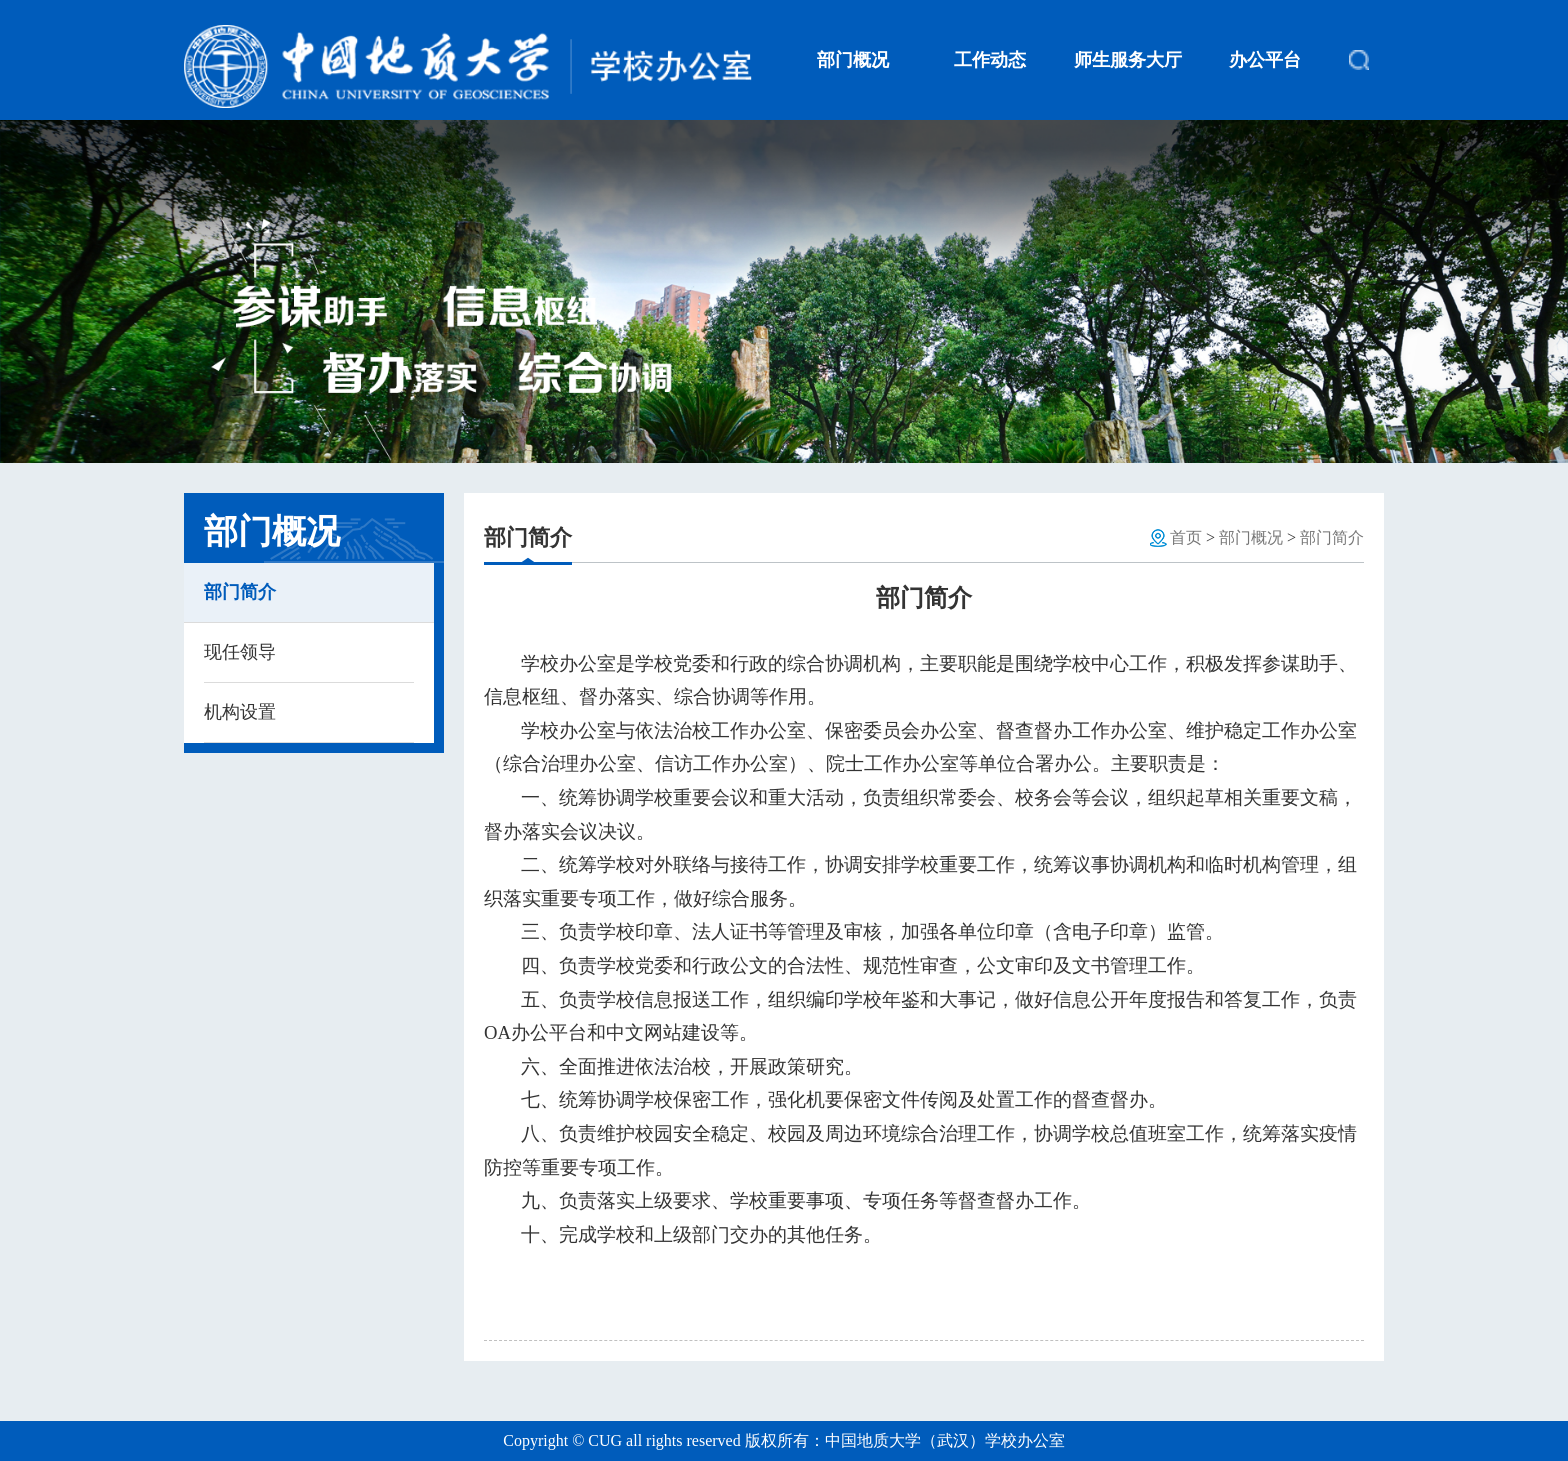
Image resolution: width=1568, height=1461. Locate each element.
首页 (1186, 537)
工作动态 (990, 60)
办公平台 (1265, 60)
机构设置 (240, 712)
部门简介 (240, 592)
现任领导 (240, 652)
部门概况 (853, 60)
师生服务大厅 (1128, 60)
